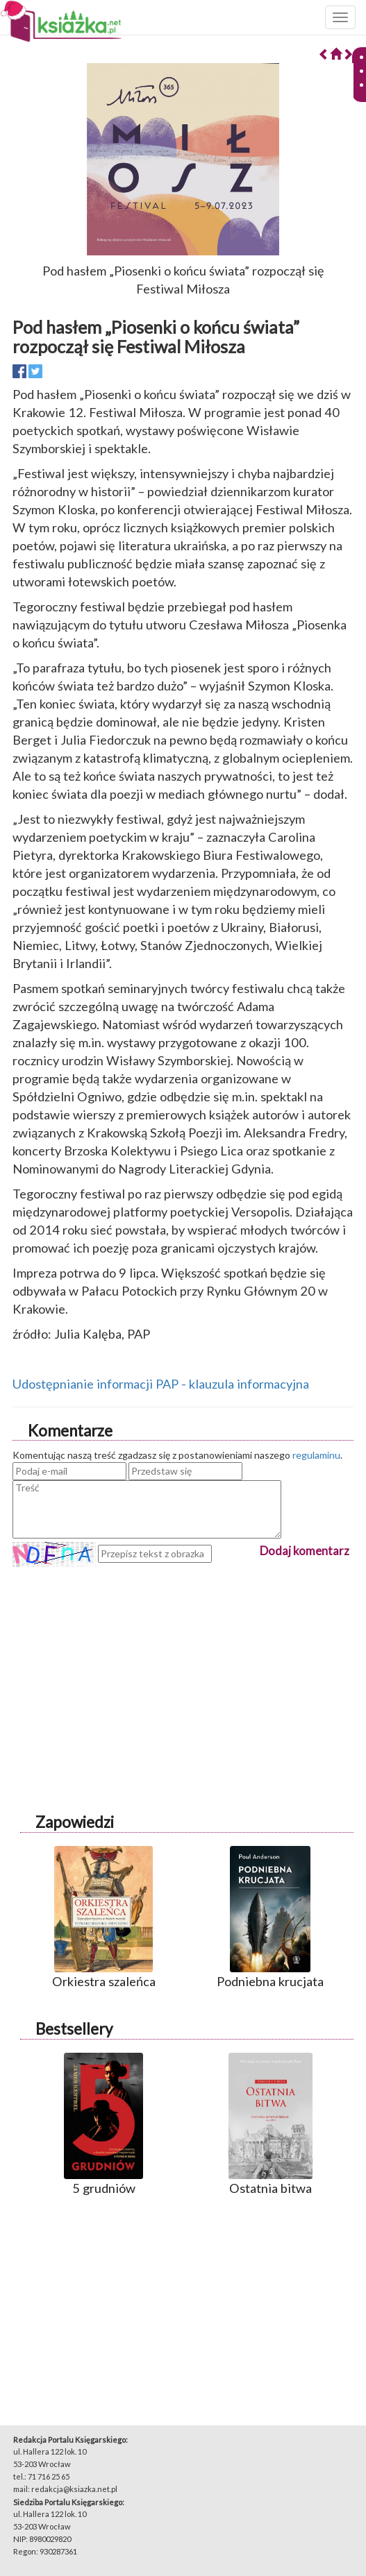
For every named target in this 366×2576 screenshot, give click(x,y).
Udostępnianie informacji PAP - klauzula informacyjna (161, 1383)
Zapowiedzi (74, 1822)
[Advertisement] (183, 1664)
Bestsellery (74, 2028)
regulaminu (316, 1455)
